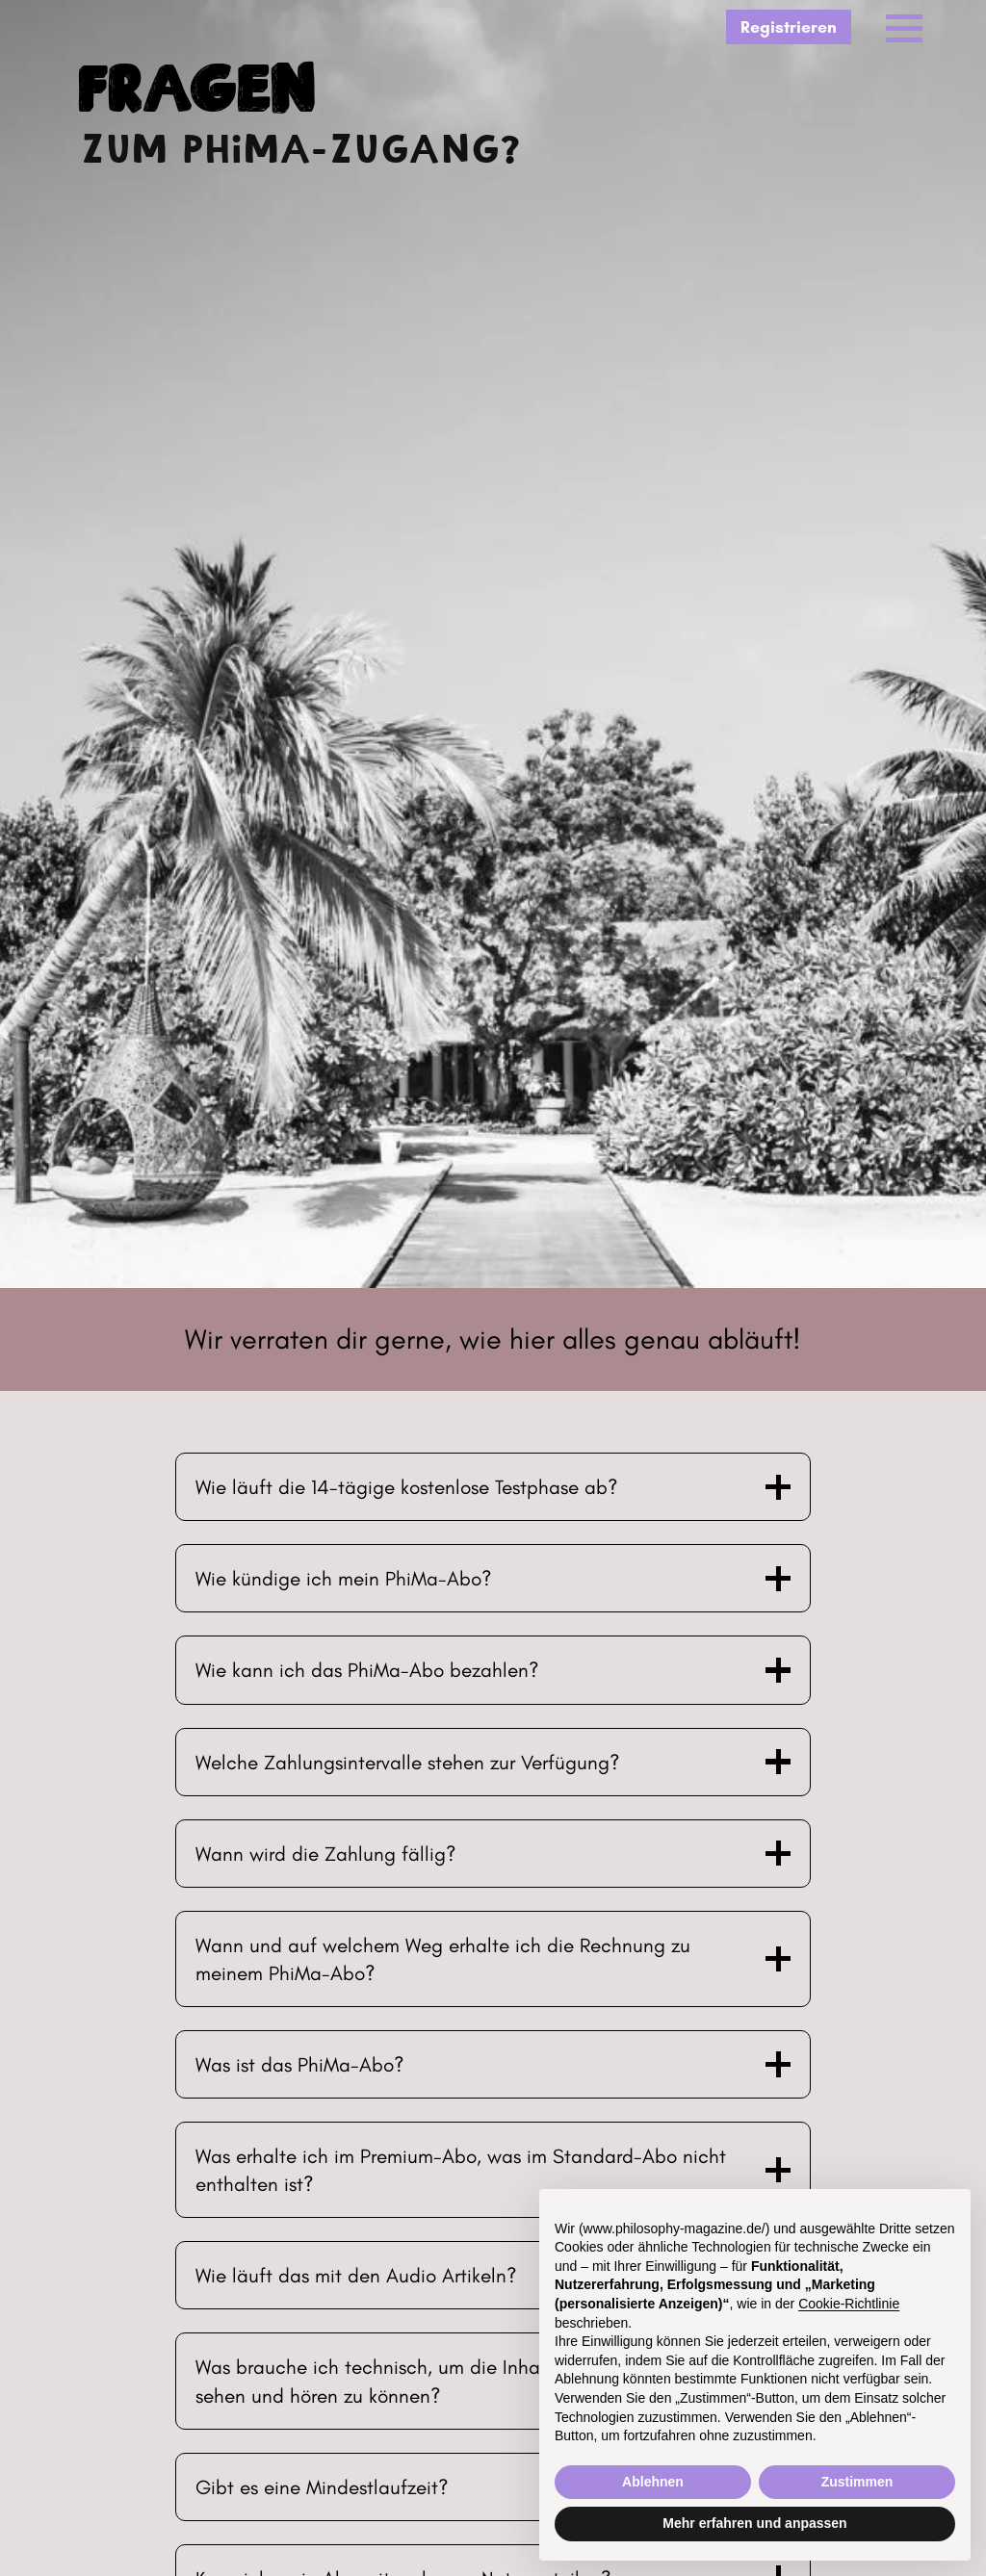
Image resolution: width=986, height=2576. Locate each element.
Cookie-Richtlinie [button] (848, 2303)
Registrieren (788, 26)
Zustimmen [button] (857, 2481)
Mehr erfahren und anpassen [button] (754, 2523)
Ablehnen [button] (653, 2481)
